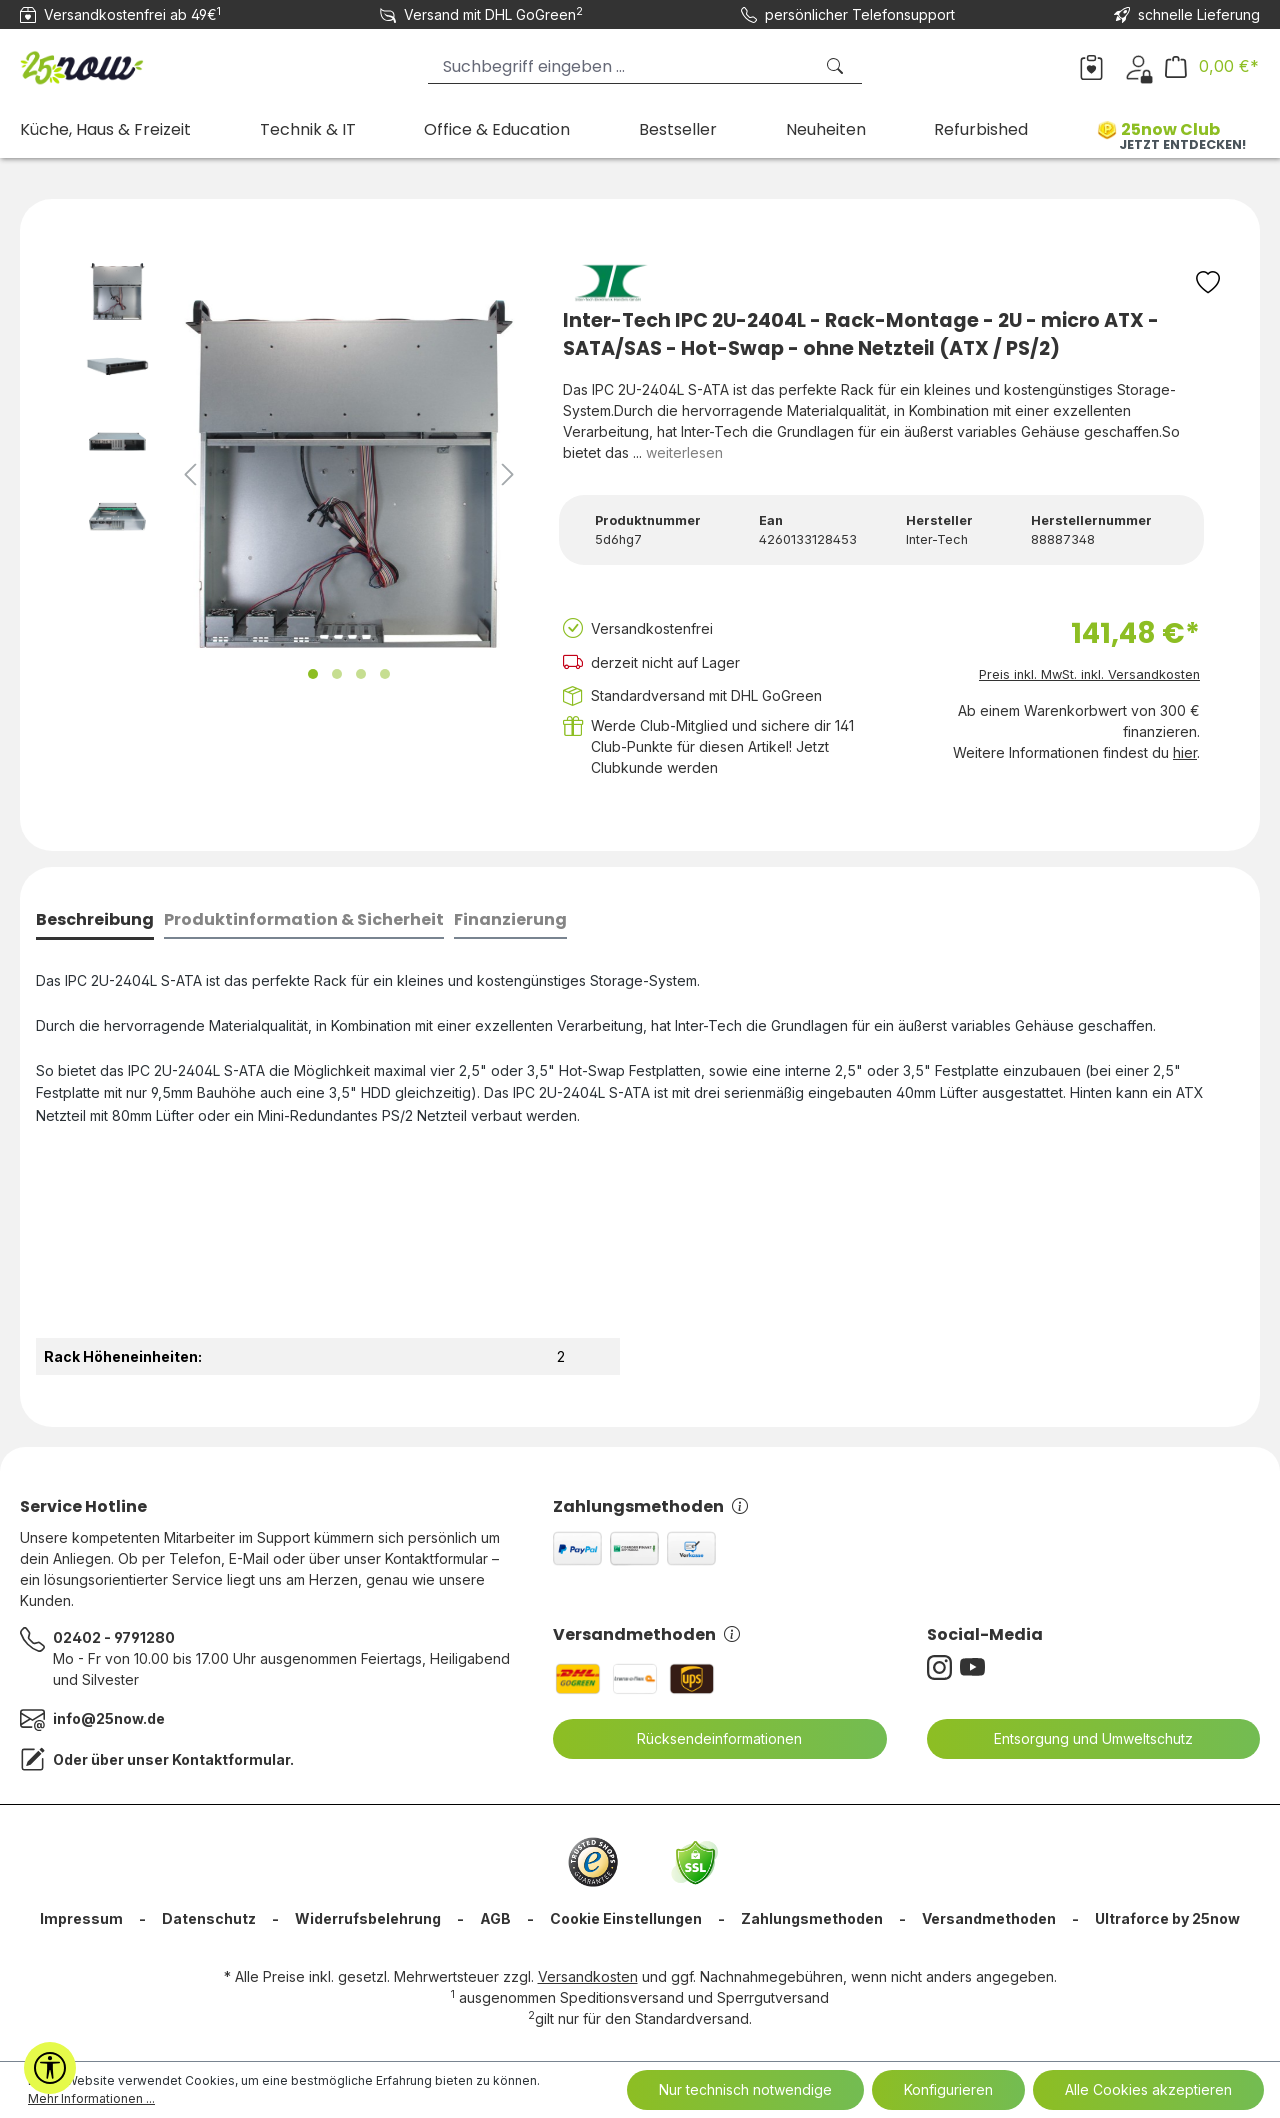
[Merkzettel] (1091, 66)
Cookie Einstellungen (626, 1918)
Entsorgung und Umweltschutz (1081, 1739)
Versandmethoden (646, 1634)
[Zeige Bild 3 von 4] (361, 674)
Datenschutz (209, 1918)
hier (1185, 752)
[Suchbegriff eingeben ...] (620, 66)
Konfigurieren (948, 2089)
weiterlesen (684, 452)
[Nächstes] (508, 474)
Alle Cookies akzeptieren (1148, 2089)
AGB (495, 1918)
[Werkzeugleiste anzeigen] (50, 2068)
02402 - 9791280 (114, 1637)
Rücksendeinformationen (707, 1739)
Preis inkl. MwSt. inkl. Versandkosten (1089, 674)
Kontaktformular (231, 1759)
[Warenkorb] (1212, 66)
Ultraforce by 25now (1167, 1918)
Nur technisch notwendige (745, 2089)
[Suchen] (837, 66)
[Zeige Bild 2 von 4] (337, 674)
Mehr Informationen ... (91, 2098)
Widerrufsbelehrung (368, 1918)
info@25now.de (109, 1718)
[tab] (95, 921)
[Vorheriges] (190, 474)
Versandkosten (588, 1976)
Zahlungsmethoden (650, 1506)
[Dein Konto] (1138, 66)
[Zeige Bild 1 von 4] (313, 674)
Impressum (81, 1918)
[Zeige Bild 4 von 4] (385, 674)
